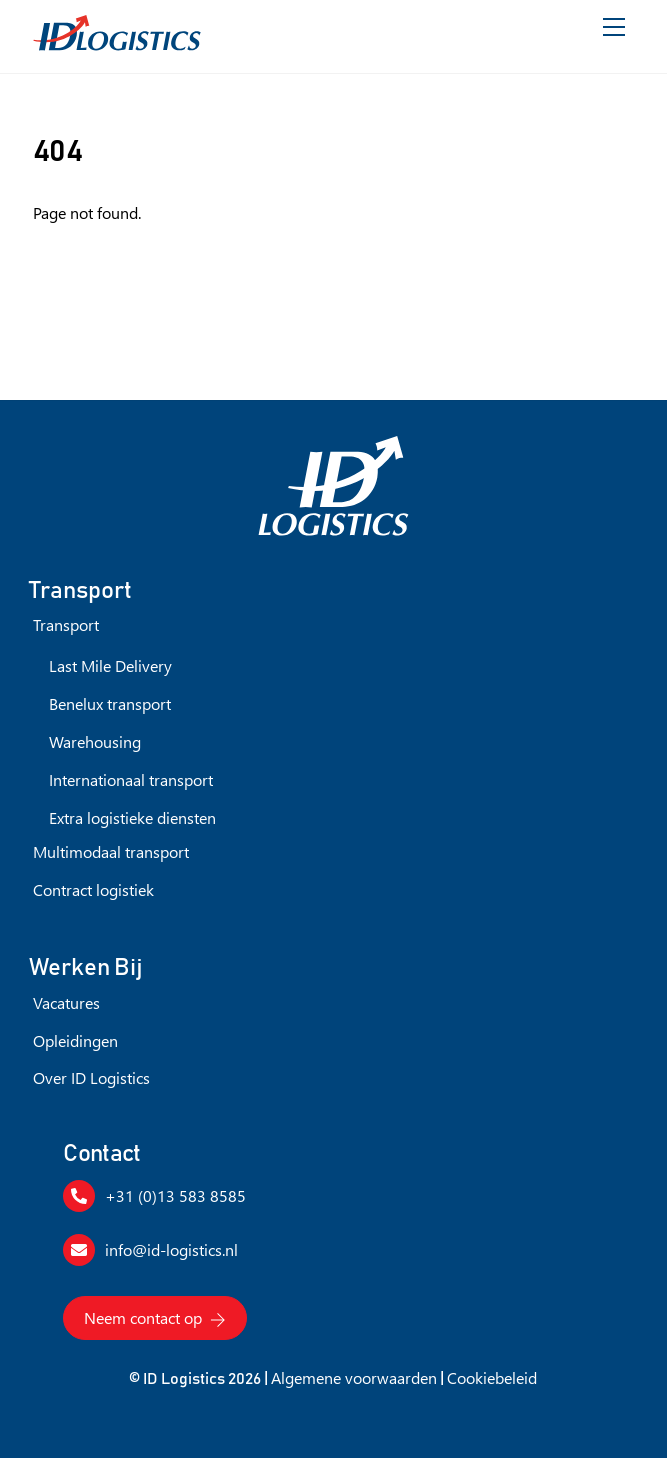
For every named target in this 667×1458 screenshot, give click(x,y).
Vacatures (66, 1002)
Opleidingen (75, 1040)
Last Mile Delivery (110, 665)
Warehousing (95, 741)
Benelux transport (110, 703)
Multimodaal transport (111, 851)
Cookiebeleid (492, 1377)
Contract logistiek (93, 889)
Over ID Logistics (91, 1077)
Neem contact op (155, 1318)
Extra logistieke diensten (132, 817)
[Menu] (614, 27)
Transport (66, 624)
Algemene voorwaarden (354, 1377)
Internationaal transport (131, 779)
